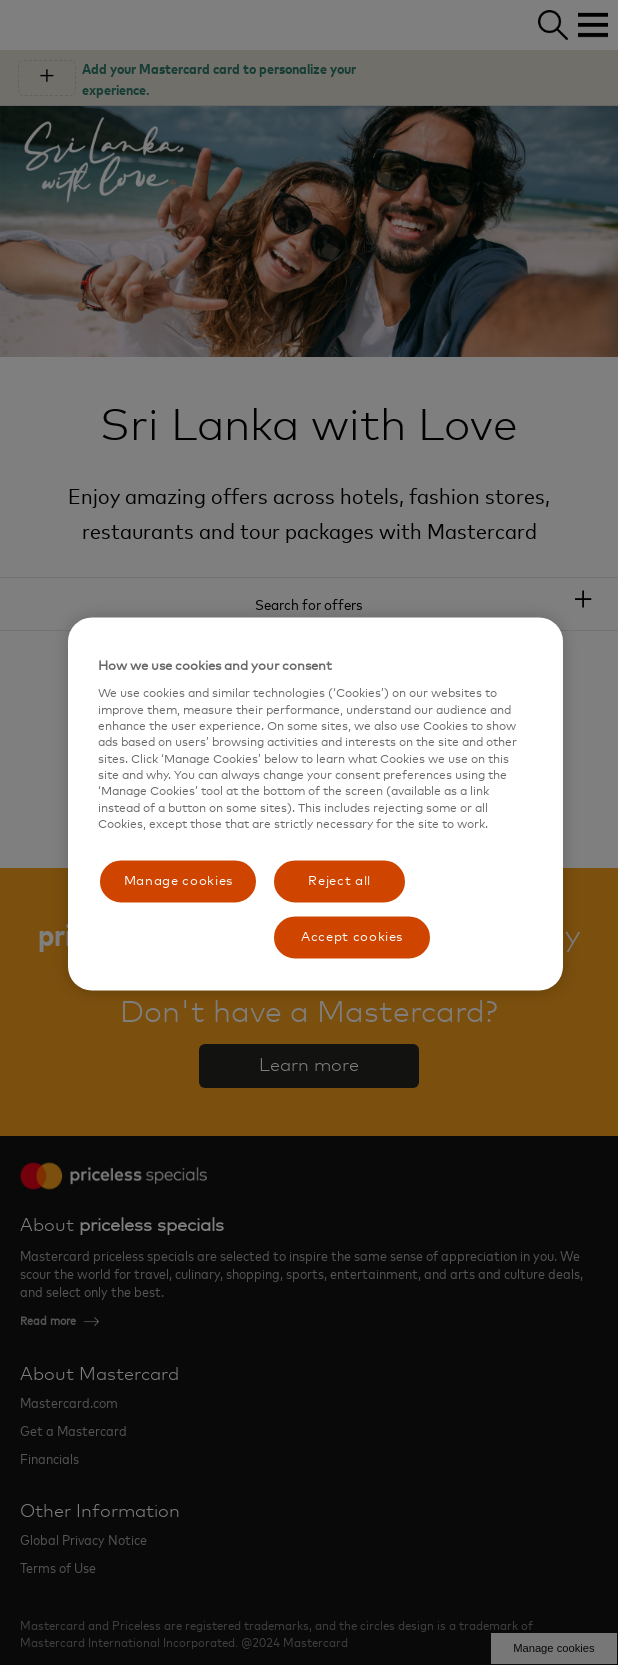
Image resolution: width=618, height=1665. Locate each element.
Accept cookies (352, 936)
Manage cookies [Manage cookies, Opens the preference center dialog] (178, 880)
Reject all (339, 880)
